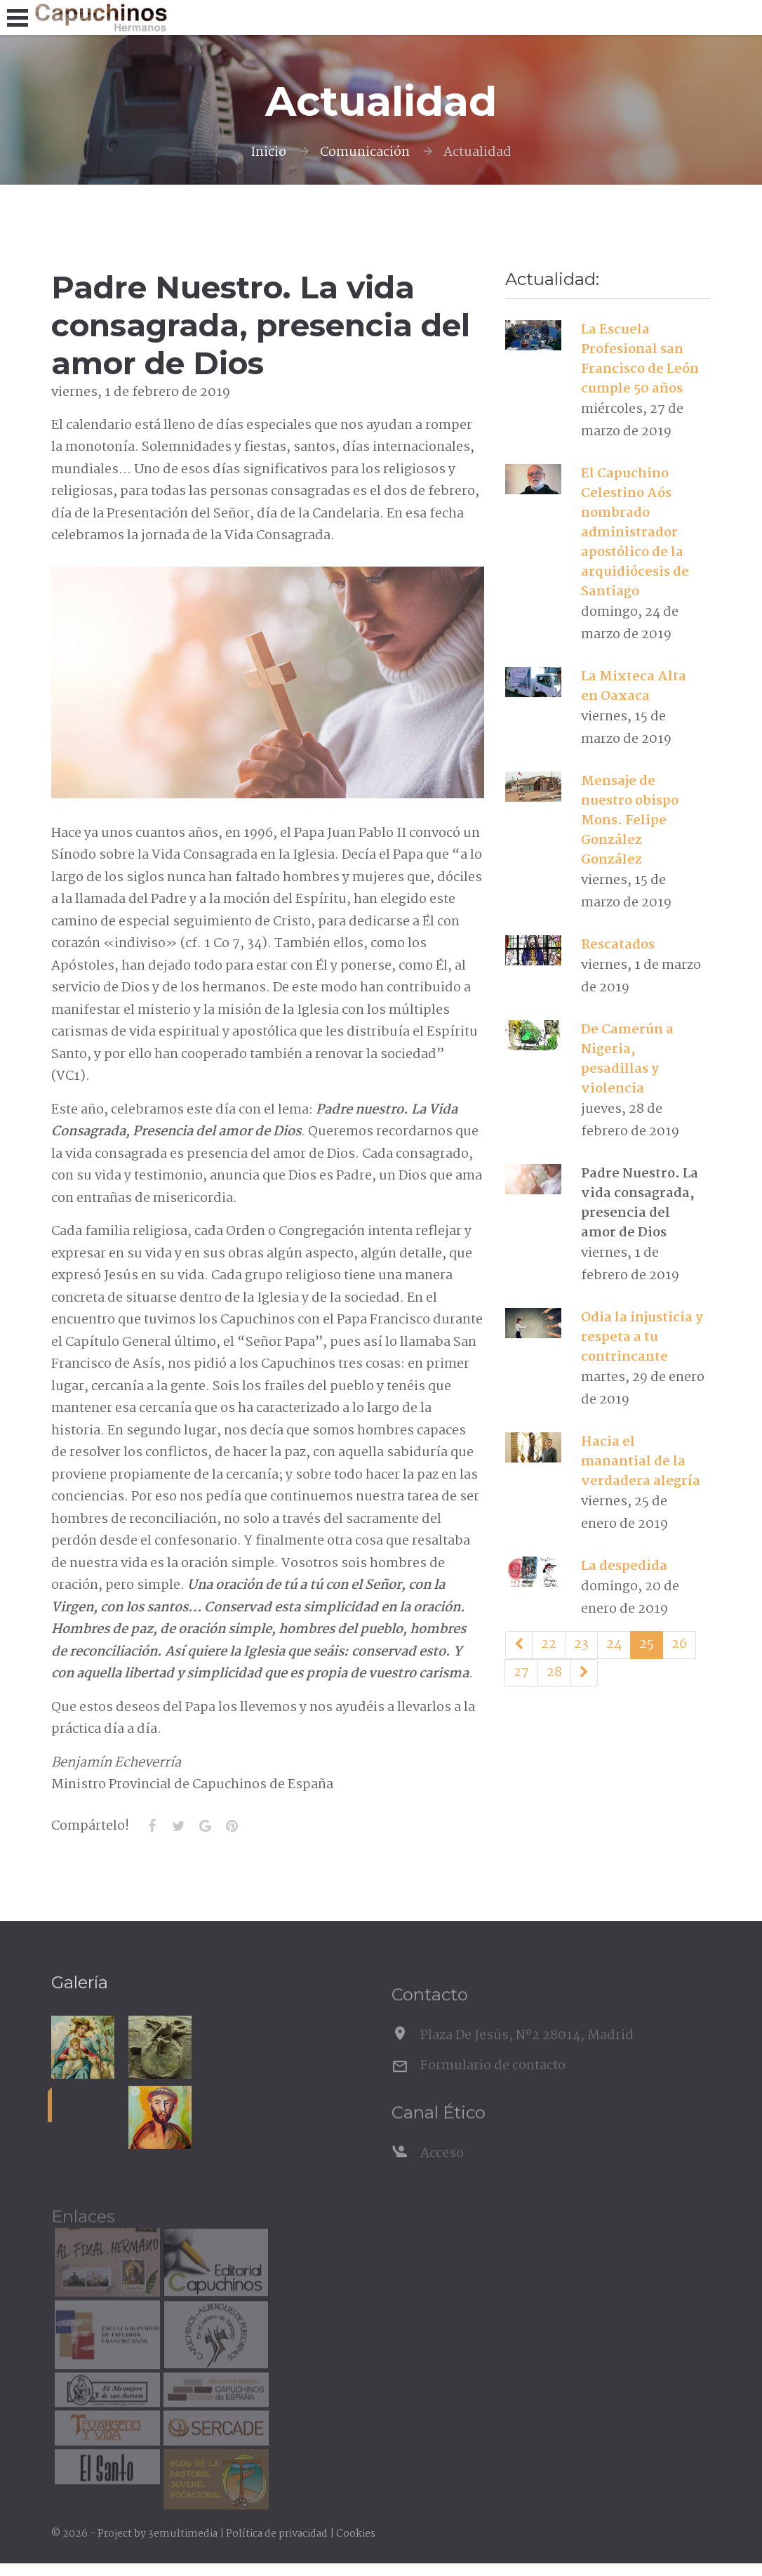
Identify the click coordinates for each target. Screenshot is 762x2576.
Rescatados (618, 945)
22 (548, 1644)
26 (679, 1644)
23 (581, 1644)
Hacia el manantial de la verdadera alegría (640, 1462)
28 (554, 1672)
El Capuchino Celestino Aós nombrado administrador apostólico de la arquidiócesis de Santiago (635, 532)
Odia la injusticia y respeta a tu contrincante (642, 1337)
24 (614, 1644)
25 (646, 1644)
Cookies (355, 2533)
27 (521, 1672)
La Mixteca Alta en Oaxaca (633, 686)
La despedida (624, 1566)
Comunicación (365, 152)
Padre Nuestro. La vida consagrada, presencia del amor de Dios (639, 1203)
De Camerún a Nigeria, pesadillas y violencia (627, 1059)
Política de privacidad (277, 2533)
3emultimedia (183, 2533)
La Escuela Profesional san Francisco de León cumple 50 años (640, 359)
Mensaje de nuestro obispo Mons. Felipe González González (630, 821)
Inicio (268, 152)
